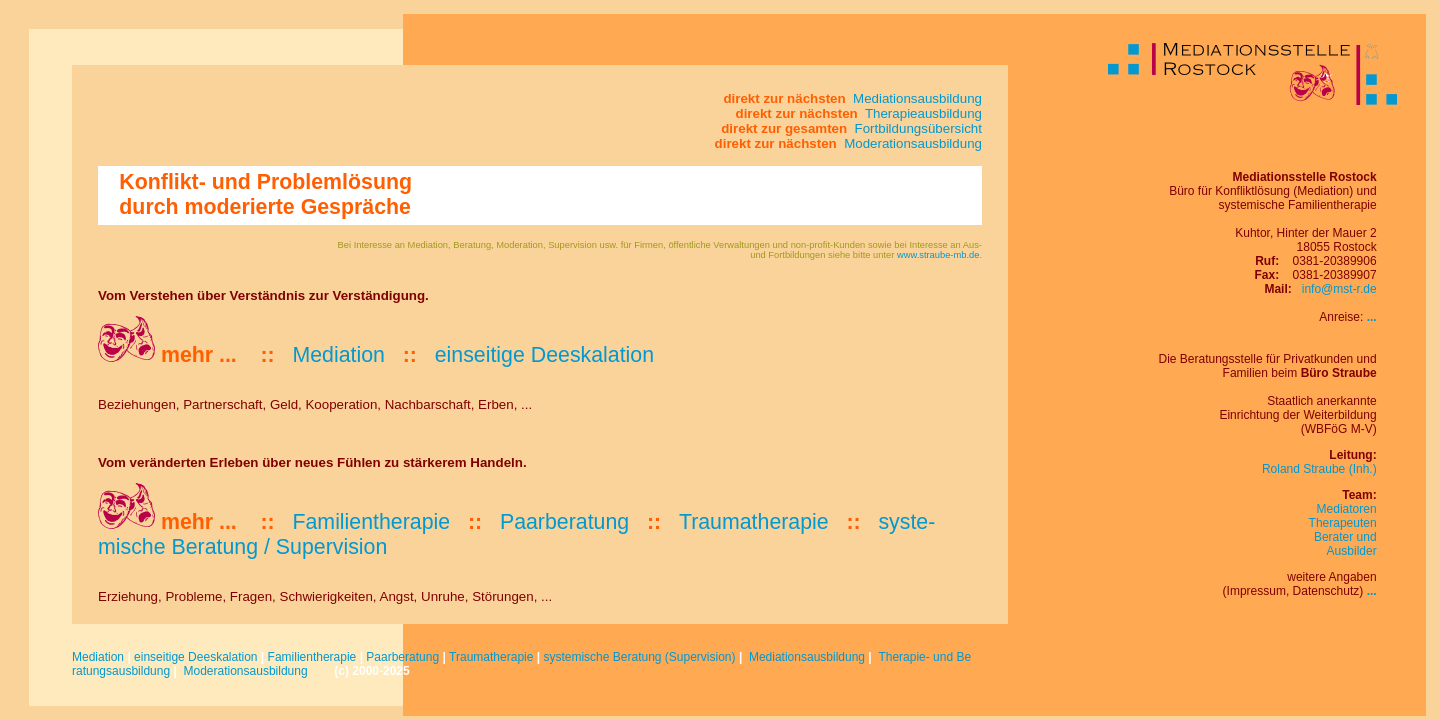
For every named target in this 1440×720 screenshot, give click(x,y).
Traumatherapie (491, 657)
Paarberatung (402, 657)
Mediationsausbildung (807, 657)
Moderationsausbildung (245, 671)
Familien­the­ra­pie (371, 522)
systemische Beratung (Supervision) (639, 657)
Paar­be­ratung (564, 522)
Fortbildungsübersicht (916, 128)
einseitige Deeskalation (195, 657)
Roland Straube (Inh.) (1319, 469)
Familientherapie (312, 657)
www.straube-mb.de (938, 255)
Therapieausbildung (921, 113)
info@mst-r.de (1339, 289)
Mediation (98, 657)
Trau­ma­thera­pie (754, 522)
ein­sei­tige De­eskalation (544, 355)
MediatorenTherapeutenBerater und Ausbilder (1343, 530)
